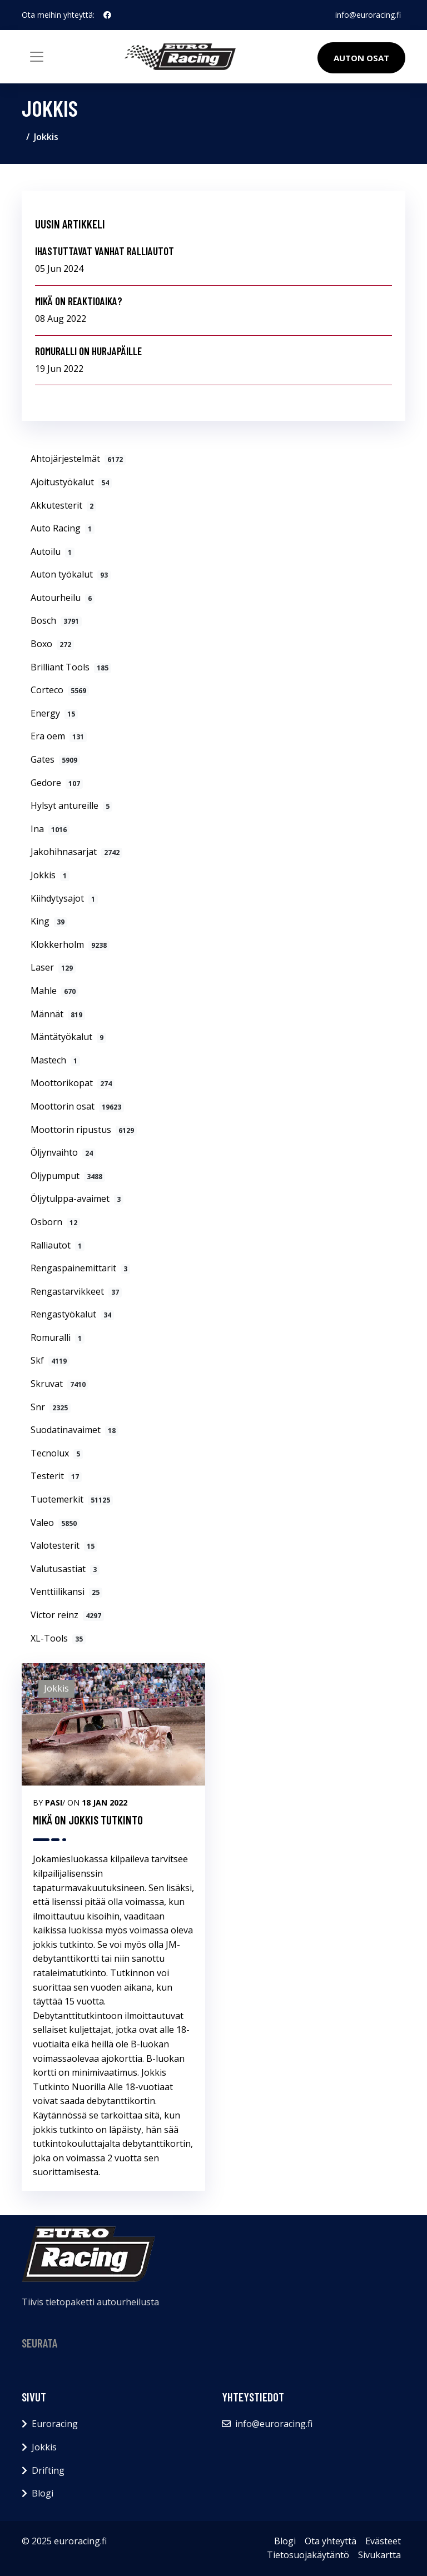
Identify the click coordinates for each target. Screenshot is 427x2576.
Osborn (55, 1222)
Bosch (56, 620)
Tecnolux (57, 1453)
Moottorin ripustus (84, 1129)
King (49, 921)
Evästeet (383, 2541)
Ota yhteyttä (330, 2541)
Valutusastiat (65, 1569)
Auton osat (361, 57)
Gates (55, 759)
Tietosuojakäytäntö (308, 2555)
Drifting (48, 2470)
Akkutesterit (63, 505)
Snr (51, 1407)
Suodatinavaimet (74, 1430)
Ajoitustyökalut (71, 482)
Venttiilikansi (66, 1591)
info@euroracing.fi (368, 14)
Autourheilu (63, 597)
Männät (58, 1014)
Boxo (52, 644)
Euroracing (55, 2424)
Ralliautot (58, 1245)
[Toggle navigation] (37, 56)
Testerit (56, 1476)
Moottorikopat (73, 1083)
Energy (54, 713)
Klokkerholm (70, 944)
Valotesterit (64, 1545)
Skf (50, 1360)
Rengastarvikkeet (76, 1291)
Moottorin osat (77, 1106)
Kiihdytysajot (64, 898)
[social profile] (107, 15)
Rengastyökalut (72, 1314)
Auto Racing (63, 528)
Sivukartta (379, 2555)
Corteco (60, 690)
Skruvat (59, 1383)
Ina (50, 829)
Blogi (42, 2493)
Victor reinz (67, 1615)
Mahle (54, 990)
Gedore (57, 783)
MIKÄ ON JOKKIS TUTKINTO (88, 1820)
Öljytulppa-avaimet (77, 1198)
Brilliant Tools (71, 667)
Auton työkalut (71, 574)
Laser (53, 967)
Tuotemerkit (72, 1499)
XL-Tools (58, 1638)
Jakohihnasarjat (76, 852)
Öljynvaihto (63, 1152)
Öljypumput (68, 1176)
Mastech (55, 1060)
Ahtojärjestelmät (78, 458)
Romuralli (58, 1337)
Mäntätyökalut (68, 1037)
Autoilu (53, 551)
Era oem (59, 736)
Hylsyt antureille (71, 805)
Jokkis (50, 875)
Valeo (55, 1522)
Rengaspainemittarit (80, 1268)
